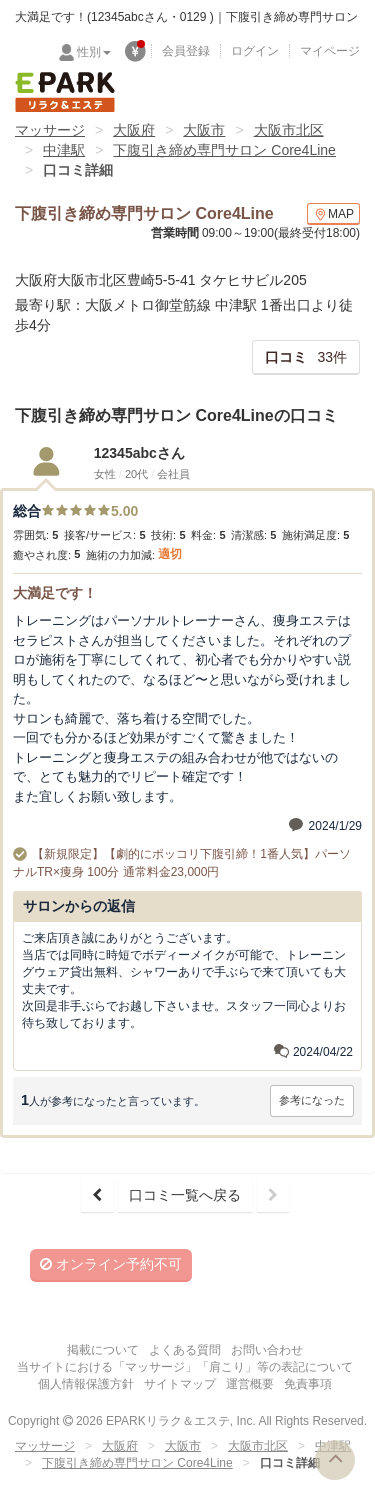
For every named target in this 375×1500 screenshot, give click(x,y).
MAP (333, 214)
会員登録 (186, 51)
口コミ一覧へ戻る (185, 1195)
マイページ (330, 51)
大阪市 (204, 130)
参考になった (312, 1100)
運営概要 (250, 1384)
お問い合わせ (267, 1350)
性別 (94, 52)
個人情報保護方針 (86, 1384)
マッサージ (50, 130)
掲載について (103, 1350)
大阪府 (134, 130)
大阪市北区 (289, 130)
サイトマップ (180, 1384)
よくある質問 (185, 1350)
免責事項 (308, 1384)
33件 (306, 357)
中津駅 (64, 150)
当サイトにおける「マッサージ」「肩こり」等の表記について (185, 1367)
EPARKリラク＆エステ (65, 92)
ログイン (255, 51)
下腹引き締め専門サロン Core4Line (224, 150)
